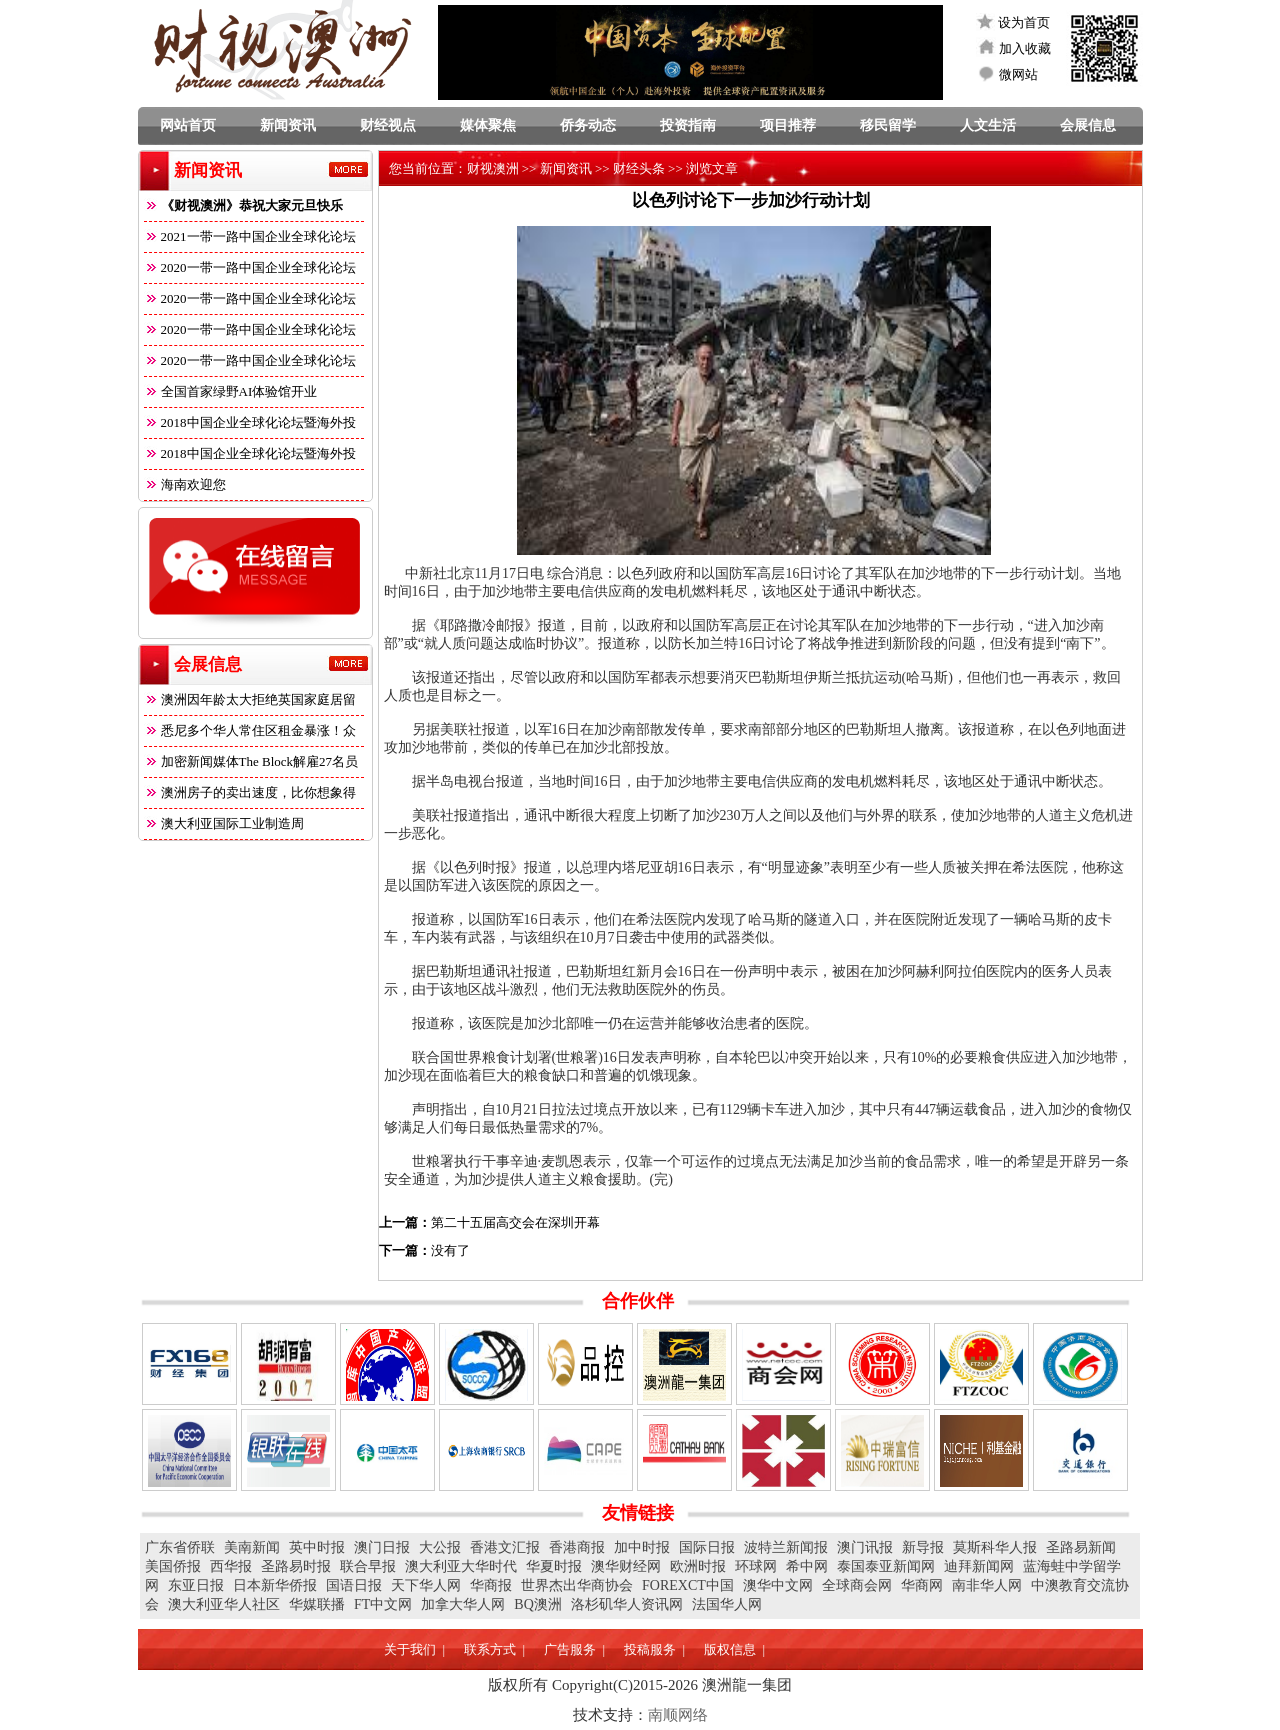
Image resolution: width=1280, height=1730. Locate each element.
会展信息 (1088, 125)
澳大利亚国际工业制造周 (224, 823)
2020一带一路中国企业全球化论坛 (250, 267)
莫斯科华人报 (995, 1547)
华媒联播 (317, 1604)
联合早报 (368, 1566)
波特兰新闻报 (786, 1547)
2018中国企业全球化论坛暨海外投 (250, 422)
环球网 (756, 1566)
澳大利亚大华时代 (461, 1566)
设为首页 (1024, 22)
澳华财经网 (626, 1566)
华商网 (922, 1585)
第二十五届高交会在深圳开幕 (515, 1222)
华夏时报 (554, 1566)
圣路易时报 (296, 1566)
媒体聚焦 (488, 125)
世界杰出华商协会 (577, 1585)
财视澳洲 (493, 168)
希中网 (807, 1566)
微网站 (1018, 74)
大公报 (440, 1547)
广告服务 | (574, 1649)
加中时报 (642, 1547)
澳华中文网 (778, 1585)
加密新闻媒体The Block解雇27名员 (251, 761)
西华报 (231, 1566)
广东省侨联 (180, 1547)
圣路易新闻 (1081, 1547)
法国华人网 (727, 1604)
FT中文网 (383, 1604)
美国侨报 (173, 1566)
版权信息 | (734, 1649)
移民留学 (888, 125)
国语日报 (354, 1585)
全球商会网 (857, 1585)
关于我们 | (414, 1649)
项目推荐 (788, 125)
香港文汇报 (505, 1547)
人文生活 (988, 125)
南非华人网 (987, 1585)
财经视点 (388, 125)
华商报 (491, 1585)
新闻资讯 (288, 125)
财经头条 (639, 168)
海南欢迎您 (185, 484)
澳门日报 (382, 1547)
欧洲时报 (698, 1566)
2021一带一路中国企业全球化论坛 (250, 236)
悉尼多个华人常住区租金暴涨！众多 (250, 734)
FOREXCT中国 (688, 1585)
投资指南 (688, 125)
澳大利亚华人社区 (224, 1604)
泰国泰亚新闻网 (886, 1566)
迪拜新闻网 (979, 1566)
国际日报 (707, 1547)
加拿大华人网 (463, 1604)
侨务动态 (588, 125)
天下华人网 (426, 1585)
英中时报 (317, 1547)
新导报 (923, 1547)
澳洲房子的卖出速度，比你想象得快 (250, 796)
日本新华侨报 (275, 1585)
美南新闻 (252, 1547)
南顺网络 (678, 1715)
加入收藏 (1025, 48)
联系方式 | (494, 1649)
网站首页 (188, 125)
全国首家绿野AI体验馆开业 (231, 391)
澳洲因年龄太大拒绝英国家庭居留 (250, 699)
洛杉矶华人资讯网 (627, 1604)
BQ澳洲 (537, 1604)
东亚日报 (196, 1585)
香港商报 (577, 1547)
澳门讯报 (865, 1547)
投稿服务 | (654, 1649)
